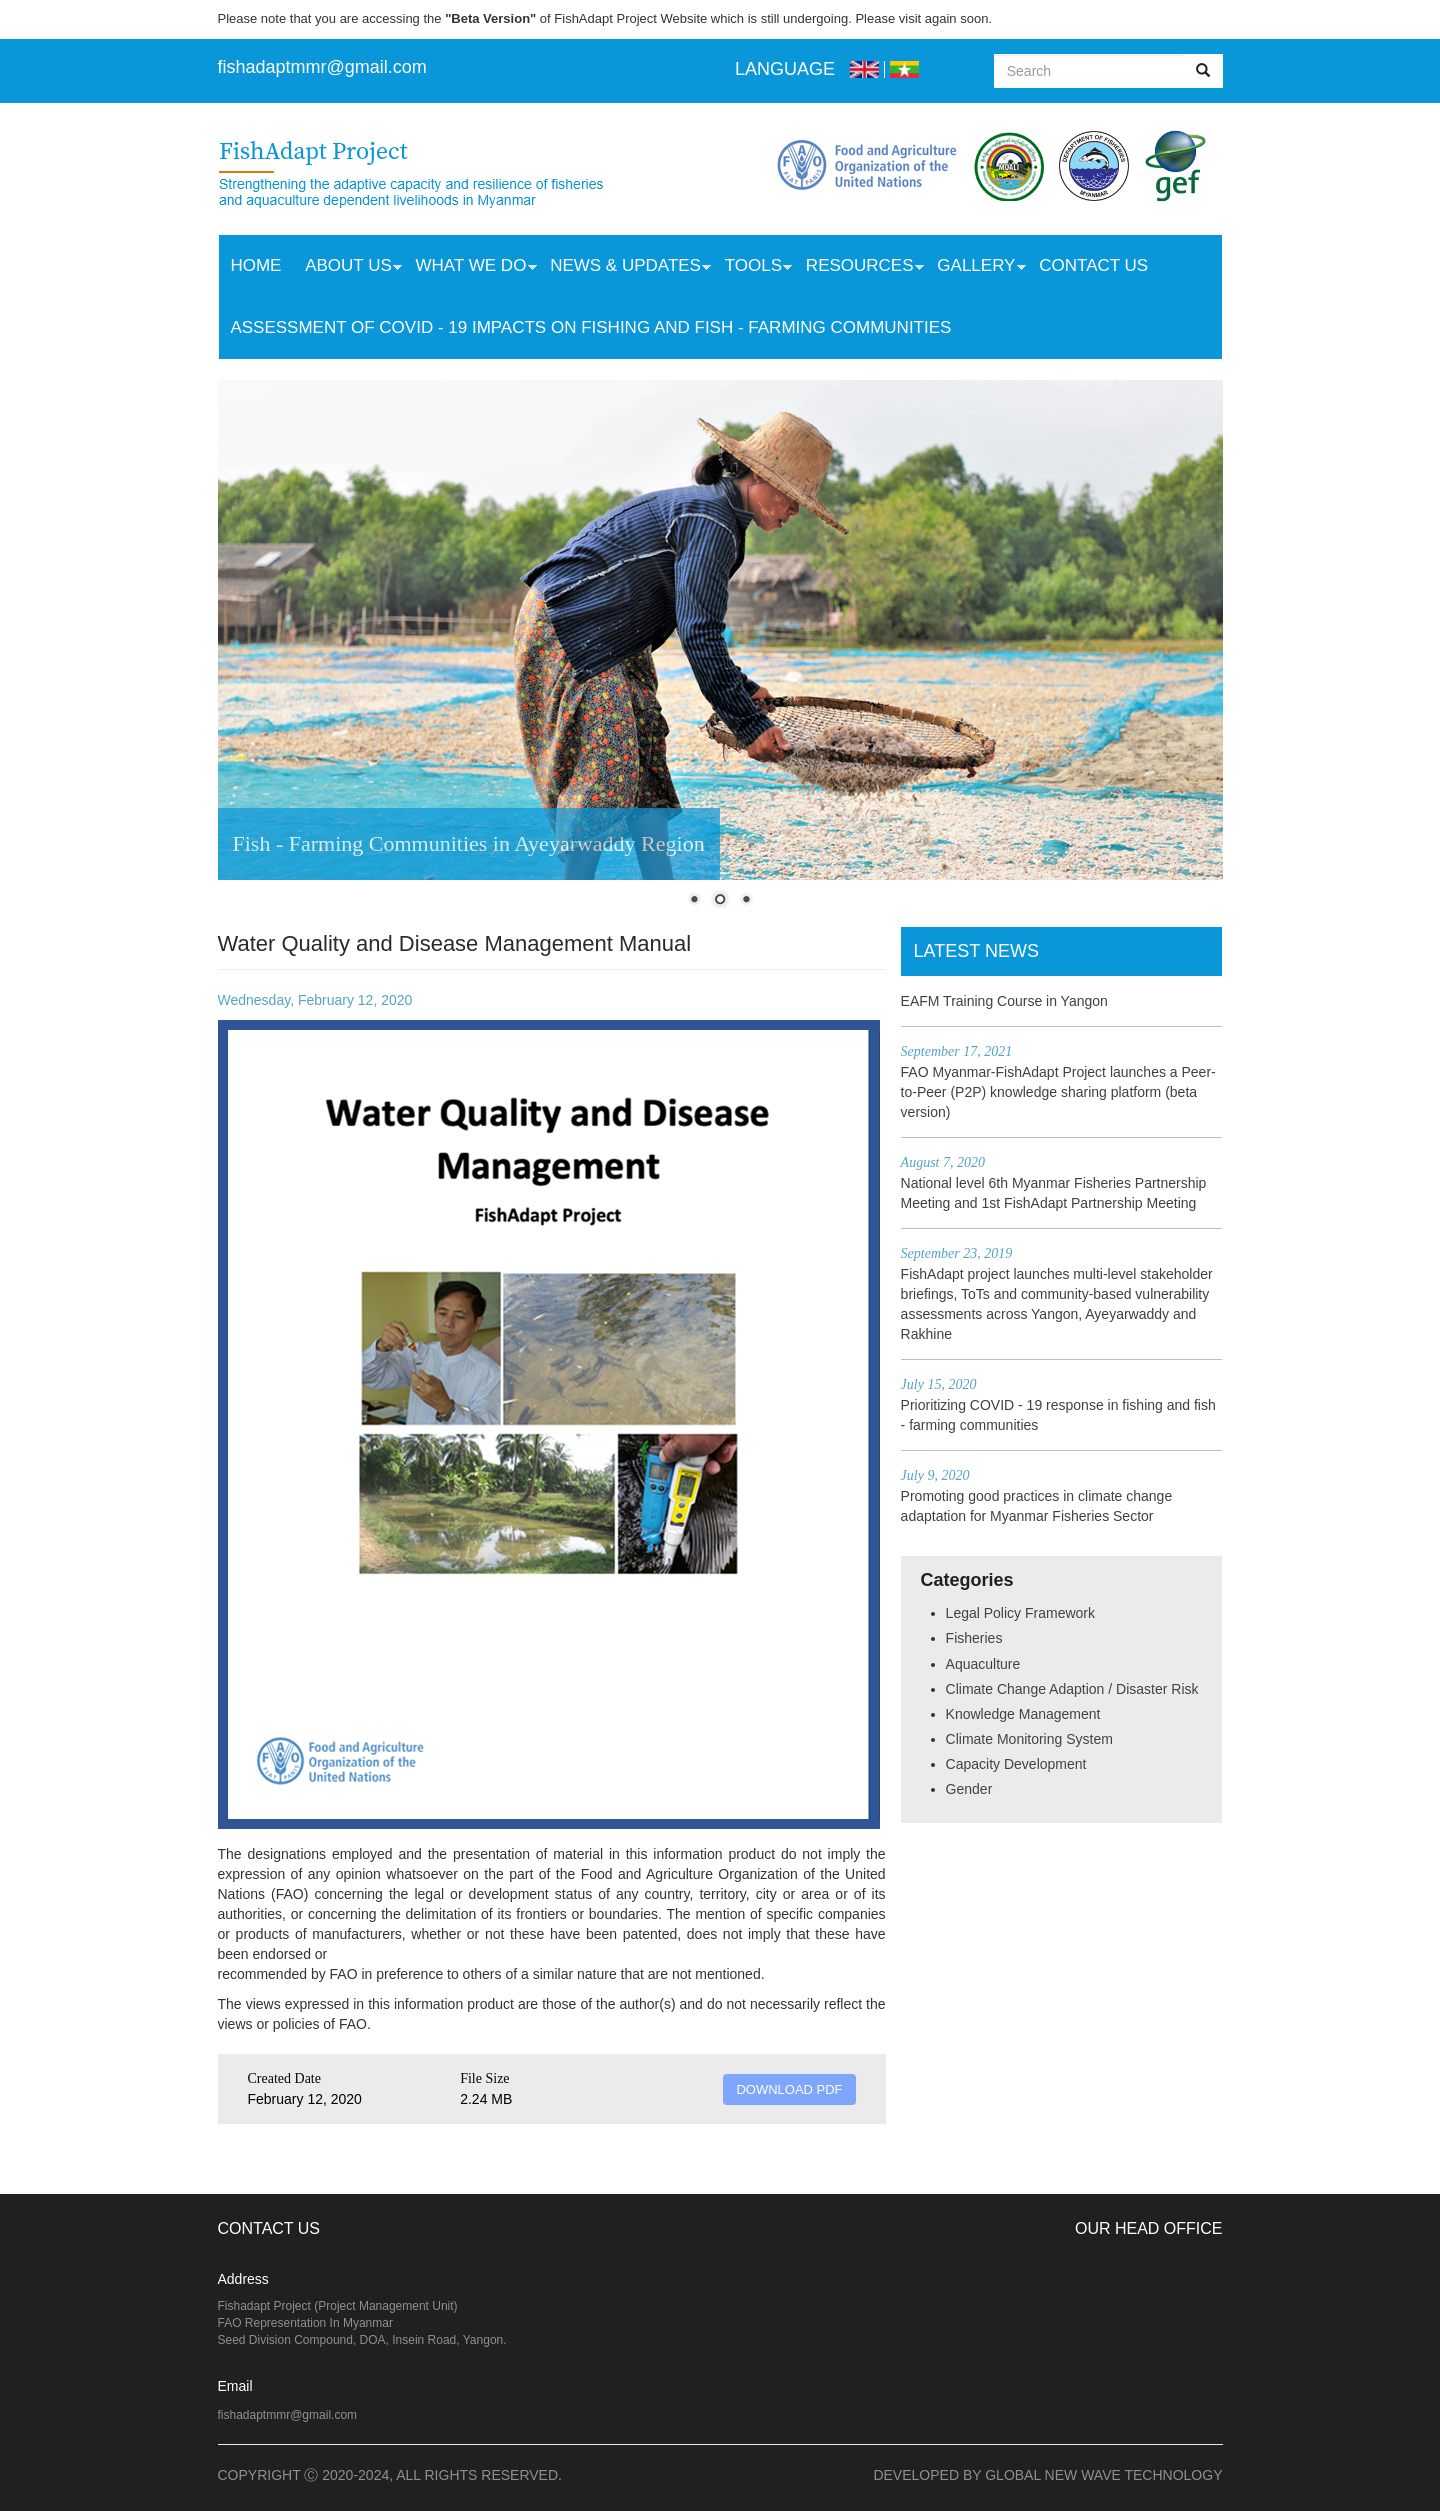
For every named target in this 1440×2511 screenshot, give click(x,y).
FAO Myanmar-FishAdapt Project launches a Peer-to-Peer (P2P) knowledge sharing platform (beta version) (1058, 1092)
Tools (752, 268)
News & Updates (624, 268)
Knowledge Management (1023, 1714)
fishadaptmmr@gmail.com (288, 2415)
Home (255, 265)
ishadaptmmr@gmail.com (325, 67)
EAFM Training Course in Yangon (1004, 1001)
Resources (859, 268)
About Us (347, 268)
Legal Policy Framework (1020, 1613)
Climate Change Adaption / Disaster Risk (1072, 1689)
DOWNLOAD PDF (789, 2089)
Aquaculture (983, 1664)
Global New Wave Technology (1103, 2475)
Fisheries (974, 1638)
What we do (470, 268)
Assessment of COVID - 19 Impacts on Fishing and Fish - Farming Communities (590, 327)
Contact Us (1093, 265)
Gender (969, 1789)
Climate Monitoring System (1029, 1739)
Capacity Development (1016, 1764)
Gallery (975, 268)
